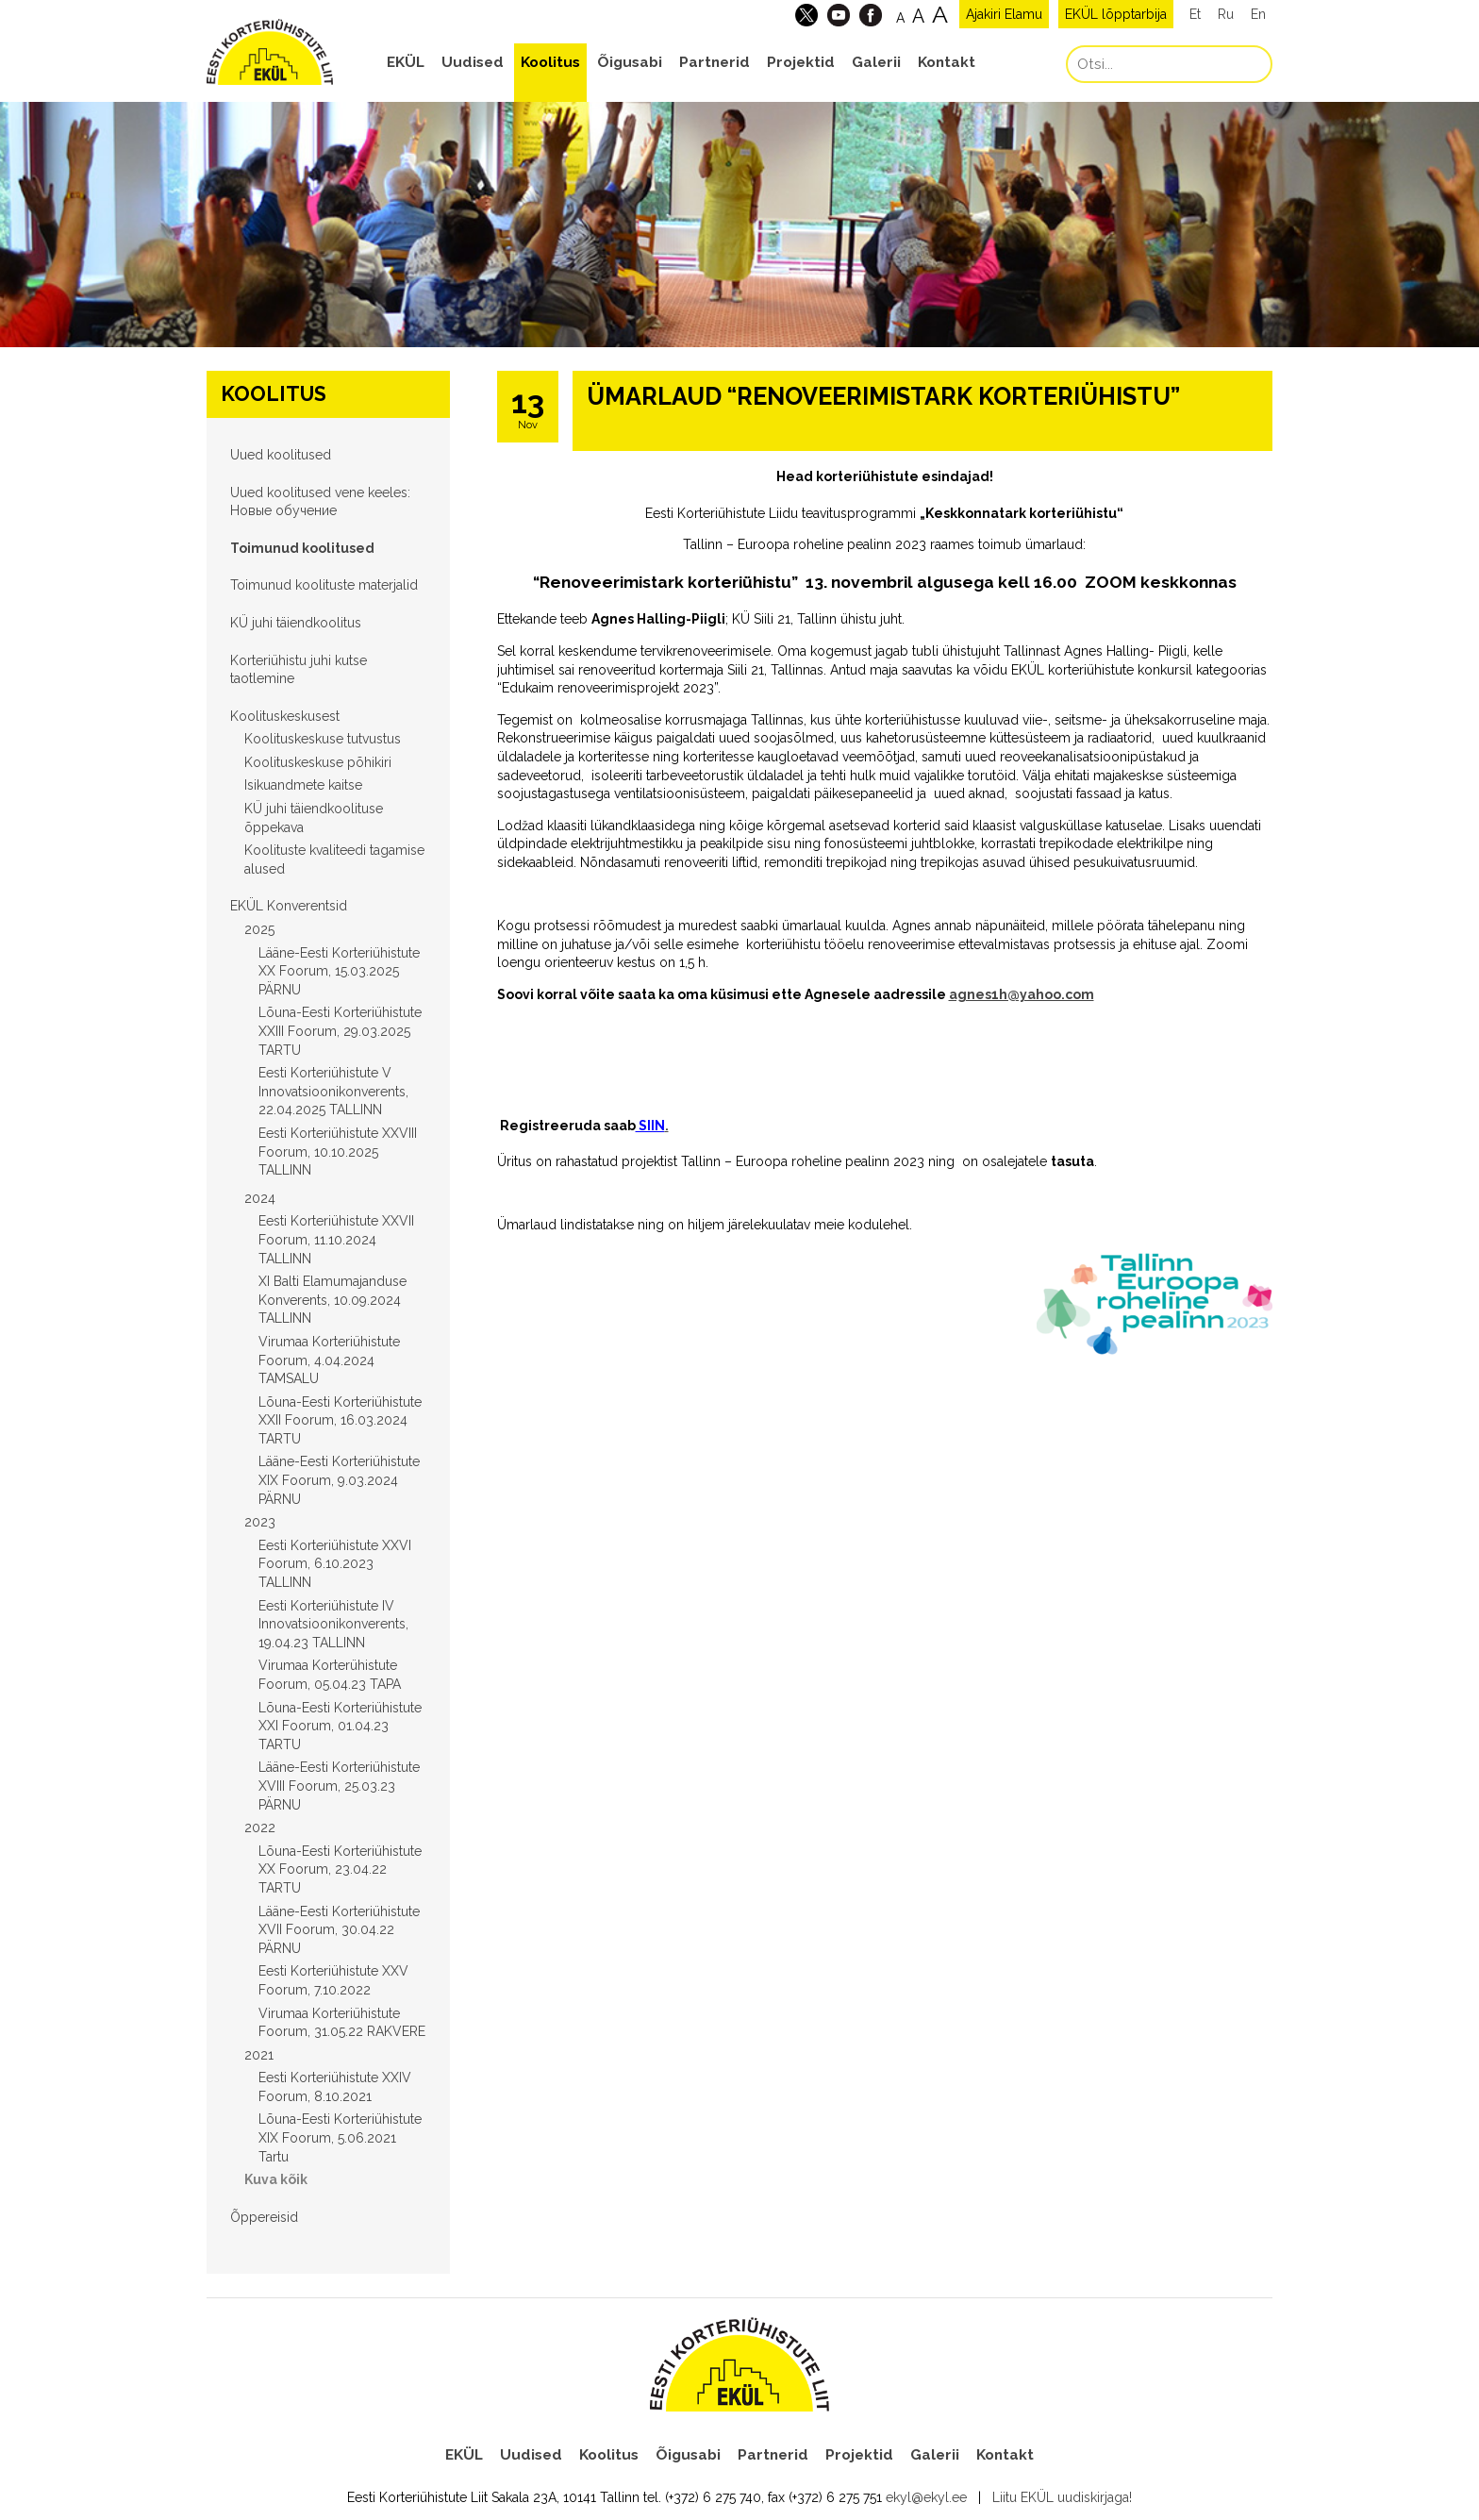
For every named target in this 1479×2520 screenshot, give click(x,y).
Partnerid (714, 62)
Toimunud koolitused (302, 548)
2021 (259, 2054)
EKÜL (405, 62)
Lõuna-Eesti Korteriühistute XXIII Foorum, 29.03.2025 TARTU (340, 1031)
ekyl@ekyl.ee (926, 2497)
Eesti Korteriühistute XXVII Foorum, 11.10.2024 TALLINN (336, 1239)
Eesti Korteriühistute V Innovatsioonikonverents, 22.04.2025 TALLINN (333, 1091)
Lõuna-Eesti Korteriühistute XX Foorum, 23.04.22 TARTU (340, 1869)
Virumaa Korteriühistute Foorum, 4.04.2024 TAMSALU (329, 1360)
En (1258, 14)
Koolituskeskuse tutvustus (322, 738)
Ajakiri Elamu (1004, 14)
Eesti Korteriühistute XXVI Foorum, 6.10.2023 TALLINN (334, 1564)
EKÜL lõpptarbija (1116, 14)
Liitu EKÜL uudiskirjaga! (1062, 2497)
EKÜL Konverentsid (288, 905)
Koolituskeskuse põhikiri (317, 762)
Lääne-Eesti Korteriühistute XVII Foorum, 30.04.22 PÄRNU (339, 1930)
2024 (259, 1198)
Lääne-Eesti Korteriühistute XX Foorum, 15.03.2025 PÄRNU (339, 971)
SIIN (650, 1125)
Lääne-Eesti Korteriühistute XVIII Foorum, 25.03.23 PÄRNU (339, 1785)
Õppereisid (264, 2217)
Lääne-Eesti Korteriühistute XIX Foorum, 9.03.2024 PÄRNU (339, 1480)
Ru (1226, 14)
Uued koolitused (280, 454)
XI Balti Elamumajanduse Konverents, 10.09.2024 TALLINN (332, 1300)
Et (1195, 14)
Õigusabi (629, 62)
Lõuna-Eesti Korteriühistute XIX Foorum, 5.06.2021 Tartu (340, 2137)
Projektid (801, 62)
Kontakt (946, 62)
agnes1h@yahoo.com (1021, 994)
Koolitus (550, 62)
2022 (259, 1827)
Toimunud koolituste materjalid (324, 584)
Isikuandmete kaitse (303, 785)
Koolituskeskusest (285, 716)
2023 (259, 1521)
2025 (259, 929)
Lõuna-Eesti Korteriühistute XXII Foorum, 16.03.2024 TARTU (340, 1420)
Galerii (876, 62)
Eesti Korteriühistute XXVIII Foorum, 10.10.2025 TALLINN (337, 1151)
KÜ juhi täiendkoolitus (295, 622)
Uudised (472, 62)
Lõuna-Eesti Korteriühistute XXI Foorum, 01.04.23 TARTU (340, 1726)
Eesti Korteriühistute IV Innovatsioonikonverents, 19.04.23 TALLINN (333, 1624)
